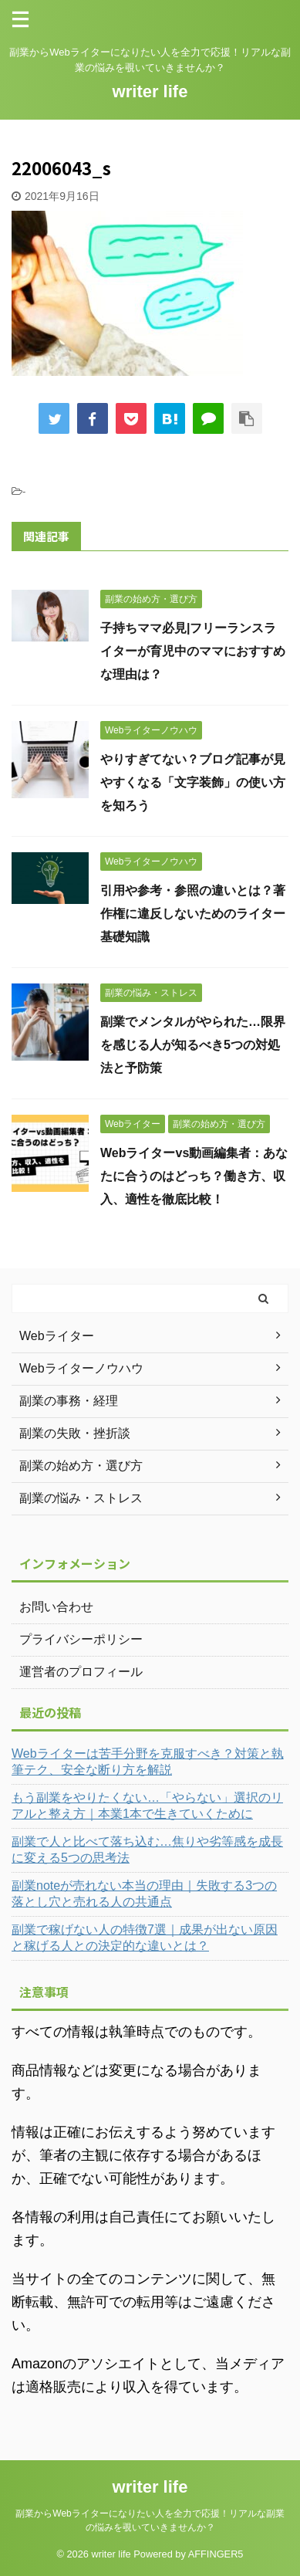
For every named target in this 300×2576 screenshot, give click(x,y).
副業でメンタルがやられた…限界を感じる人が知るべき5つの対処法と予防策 (192, 1045)
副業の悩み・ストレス (81, 1498)
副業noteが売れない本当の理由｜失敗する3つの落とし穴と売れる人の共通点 (144, 1893)
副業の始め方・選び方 (81, 1465)
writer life (150, 91)
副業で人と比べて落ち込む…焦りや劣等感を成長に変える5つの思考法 (147, 1849)
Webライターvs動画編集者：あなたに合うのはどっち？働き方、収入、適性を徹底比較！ (194, 1176)
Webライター (56, 1335)
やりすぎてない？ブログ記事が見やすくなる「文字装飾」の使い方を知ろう (192, 782)
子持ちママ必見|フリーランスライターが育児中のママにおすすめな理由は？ (192, 651)
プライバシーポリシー (81, 1639)
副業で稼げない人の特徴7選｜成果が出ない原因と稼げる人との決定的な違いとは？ (145, 1937)
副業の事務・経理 (68, 1400)
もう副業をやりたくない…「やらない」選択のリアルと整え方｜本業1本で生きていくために (147, 1805)
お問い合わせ (56, 1606)
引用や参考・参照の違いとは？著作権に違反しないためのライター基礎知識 (192, 913)
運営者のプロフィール (81, 1671)
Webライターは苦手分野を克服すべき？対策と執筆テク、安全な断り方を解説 (148, 1761)
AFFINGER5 (216, 2554)
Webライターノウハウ (81, 1368)
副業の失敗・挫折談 (74, 1433)
